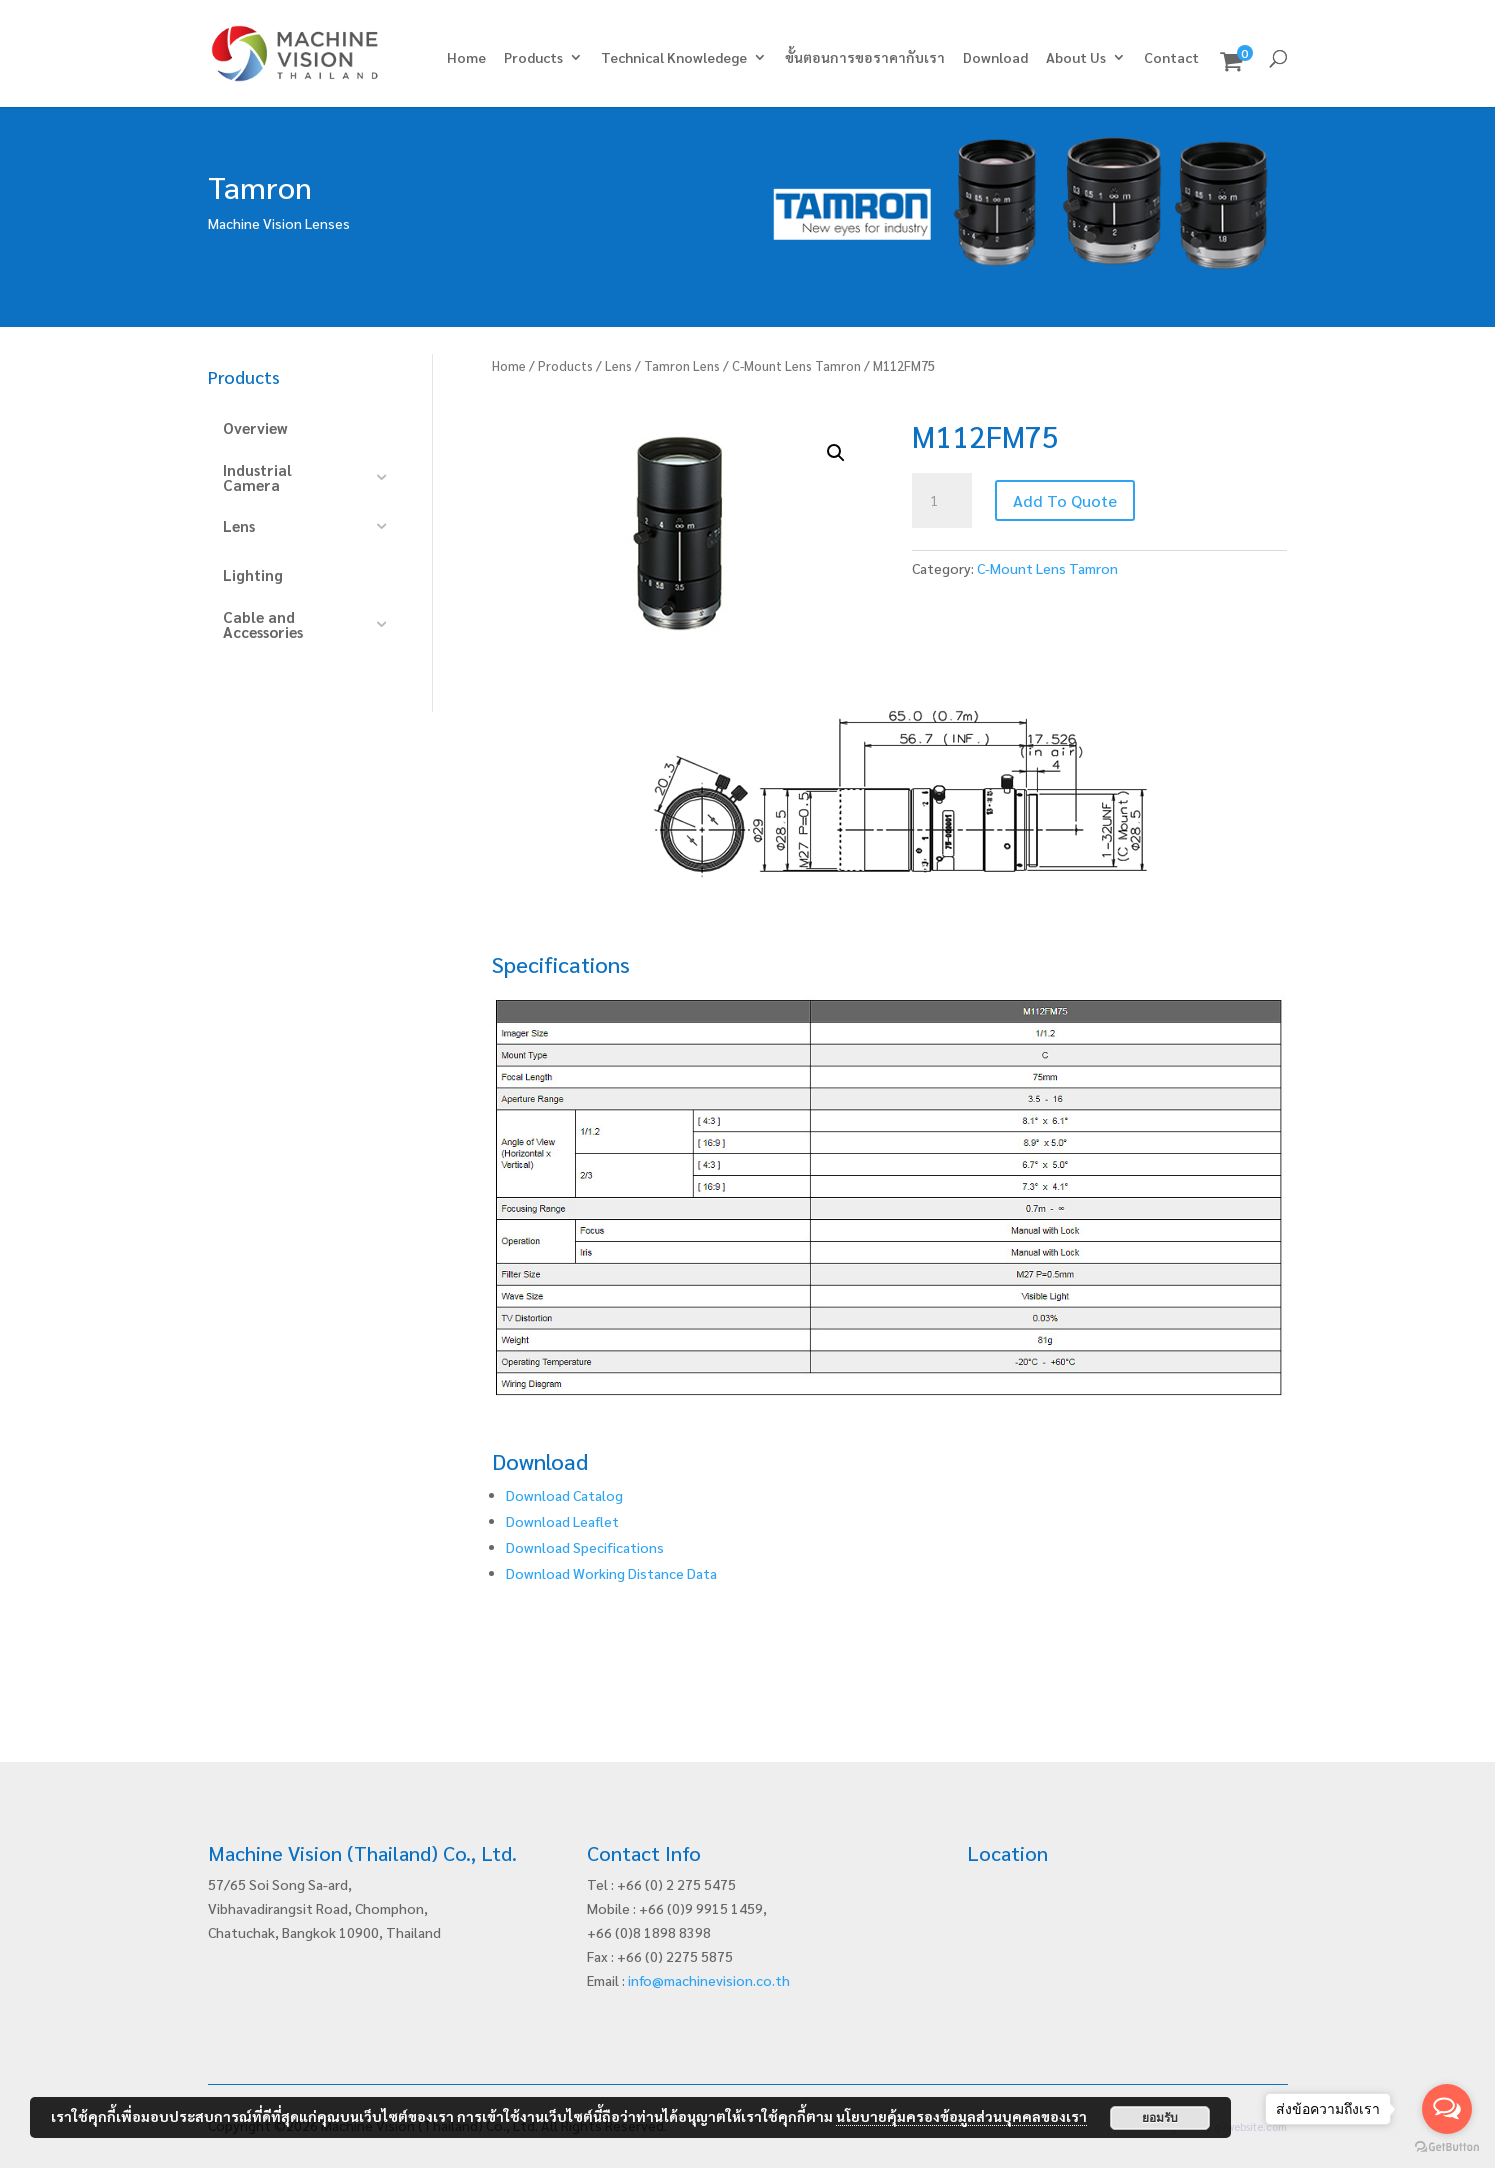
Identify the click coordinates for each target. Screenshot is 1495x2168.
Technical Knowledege (674, 58)
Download (995, 58)
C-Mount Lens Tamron (796, 365)
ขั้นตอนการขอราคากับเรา (865, 58)
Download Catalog (564, 1495)
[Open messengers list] (1447, 2109)
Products (533, 58)
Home (466, 58)
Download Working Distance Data (611, 1573)
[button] (836, 453)
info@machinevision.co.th (709, 1980)
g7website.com (1250, 2126)
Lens (618, 365)
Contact (1171, 58)
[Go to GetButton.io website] (1447, 2147)
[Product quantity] (942, 501)
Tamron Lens (682, 365)
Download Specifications (585, 1547)
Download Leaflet (562, 1521)
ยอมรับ (1160, 2118)
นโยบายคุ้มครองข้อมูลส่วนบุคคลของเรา (961, 2116)
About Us (1076, 58)
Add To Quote (1065, 500)
